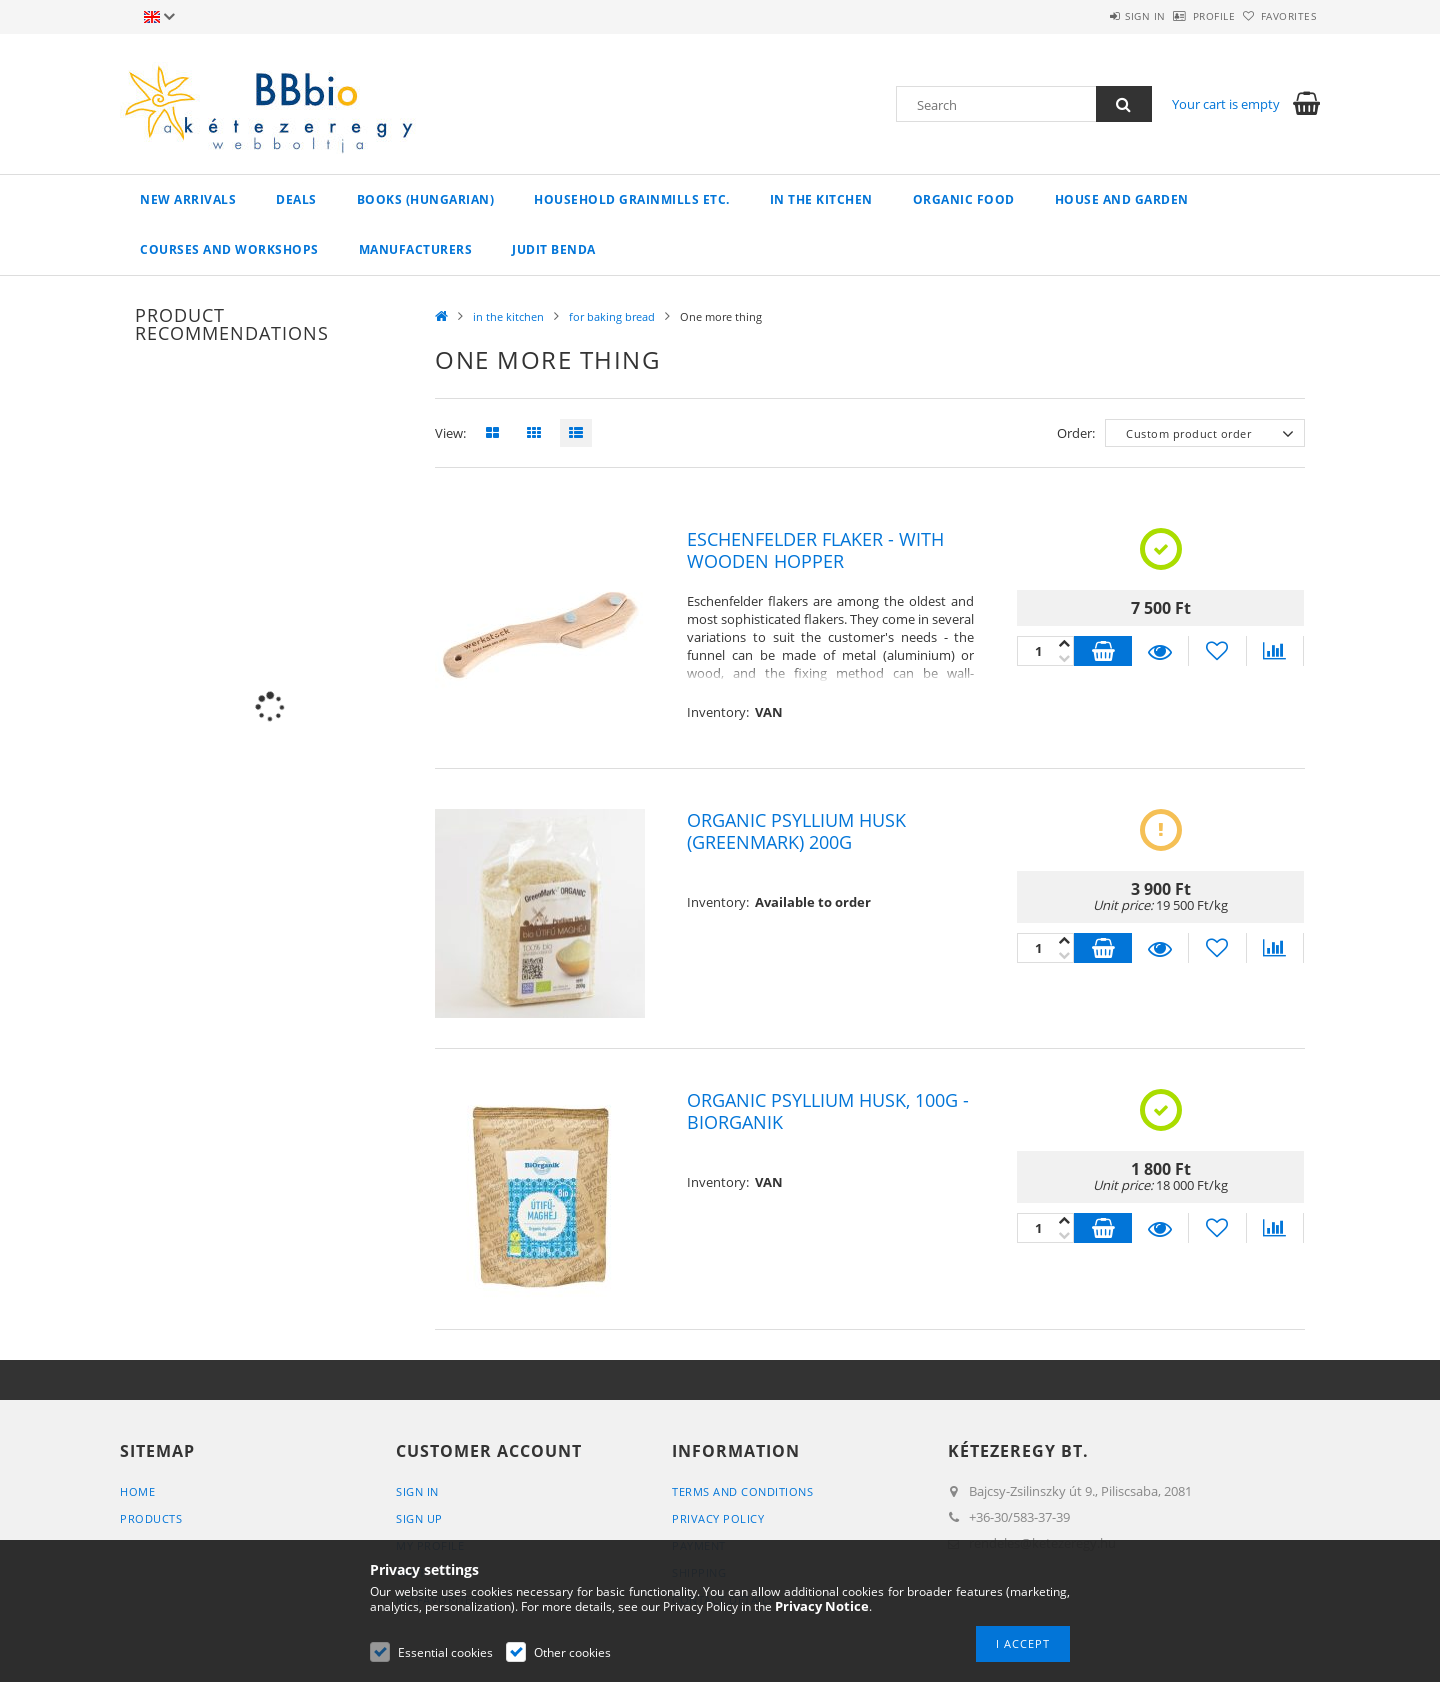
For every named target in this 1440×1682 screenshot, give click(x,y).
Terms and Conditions (742, 1491)
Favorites (1278, 16)
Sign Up (419, 1518)
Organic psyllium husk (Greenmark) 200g (796, 831)
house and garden (1122, 199)
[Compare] (1275, 651)
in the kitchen (821, 199)
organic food (964, 199)
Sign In (417, 1491)
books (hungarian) (426, 199)
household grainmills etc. (632, 199)
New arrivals (188, 199)
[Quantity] (1045, 651)
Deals (296, 199)
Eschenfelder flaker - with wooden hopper (815, 550)
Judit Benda (554, 249)
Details (1160, 651)
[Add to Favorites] (1217, 651)
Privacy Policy (718, 1518)
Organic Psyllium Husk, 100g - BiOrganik (828, 1111)
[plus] (1064, 658)
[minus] (1064, 643)
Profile (1181, 16)
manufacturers (416, 249)
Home (137, 1491)
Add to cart (1102, 651)
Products (151, 1518)
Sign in (1090, 16)
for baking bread (612, 316)
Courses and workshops (229, 249)
